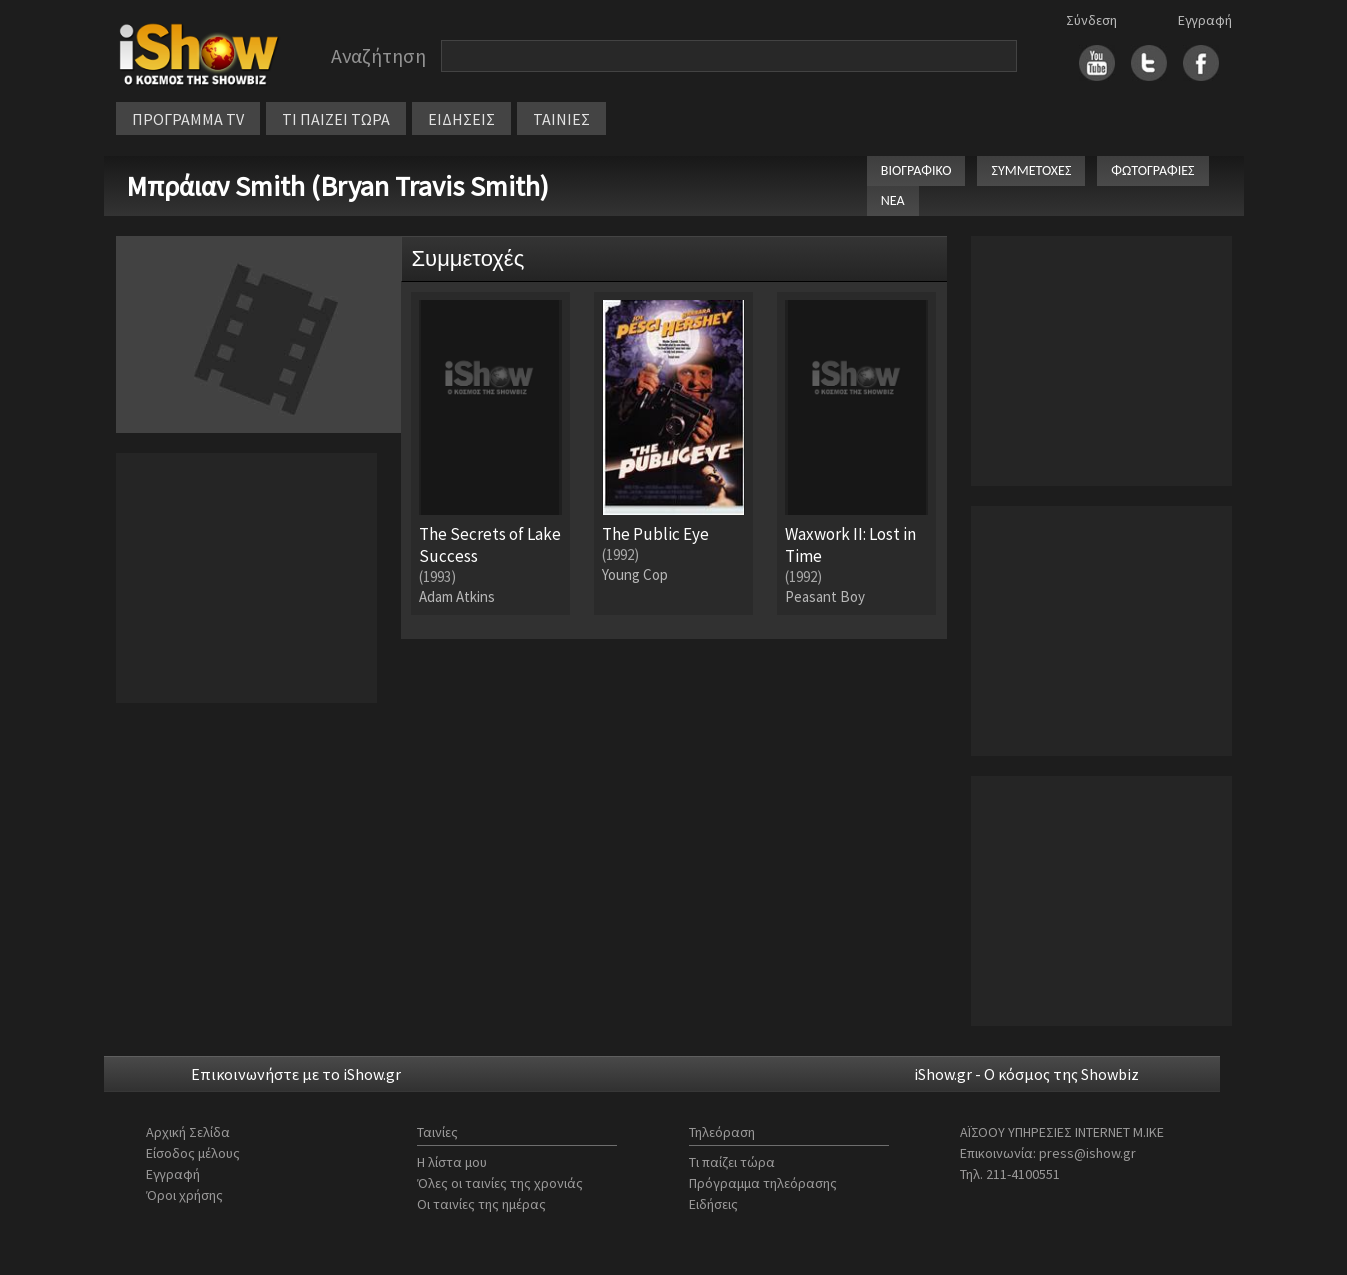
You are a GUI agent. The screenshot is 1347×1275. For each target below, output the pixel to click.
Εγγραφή (1205, 20)
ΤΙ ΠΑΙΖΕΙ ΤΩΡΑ (336, 119)
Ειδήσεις (713, 1204)
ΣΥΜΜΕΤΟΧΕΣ (1031, 170)
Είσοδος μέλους (193, 1153)
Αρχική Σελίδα (188, 1132)
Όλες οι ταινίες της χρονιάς (500, 1183)
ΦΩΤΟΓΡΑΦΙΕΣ (1152, 170)
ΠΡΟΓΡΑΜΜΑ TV (188, 119)
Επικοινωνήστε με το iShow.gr (296, 1074)
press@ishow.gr (1087, 1153)
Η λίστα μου (452, 1162)
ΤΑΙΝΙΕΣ (561, 119)
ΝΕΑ (893, 200)
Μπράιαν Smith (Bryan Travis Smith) (337, 186)
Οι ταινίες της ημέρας (481, 1204)
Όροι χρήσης (184, 1195)
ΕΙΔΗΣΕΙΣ (461, 119)
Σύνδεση (1091, 20)
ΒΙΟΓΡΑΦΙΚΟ (916, 170)
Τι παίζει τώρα (732, 1162)
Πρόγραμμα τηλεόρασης (763, 1183)
